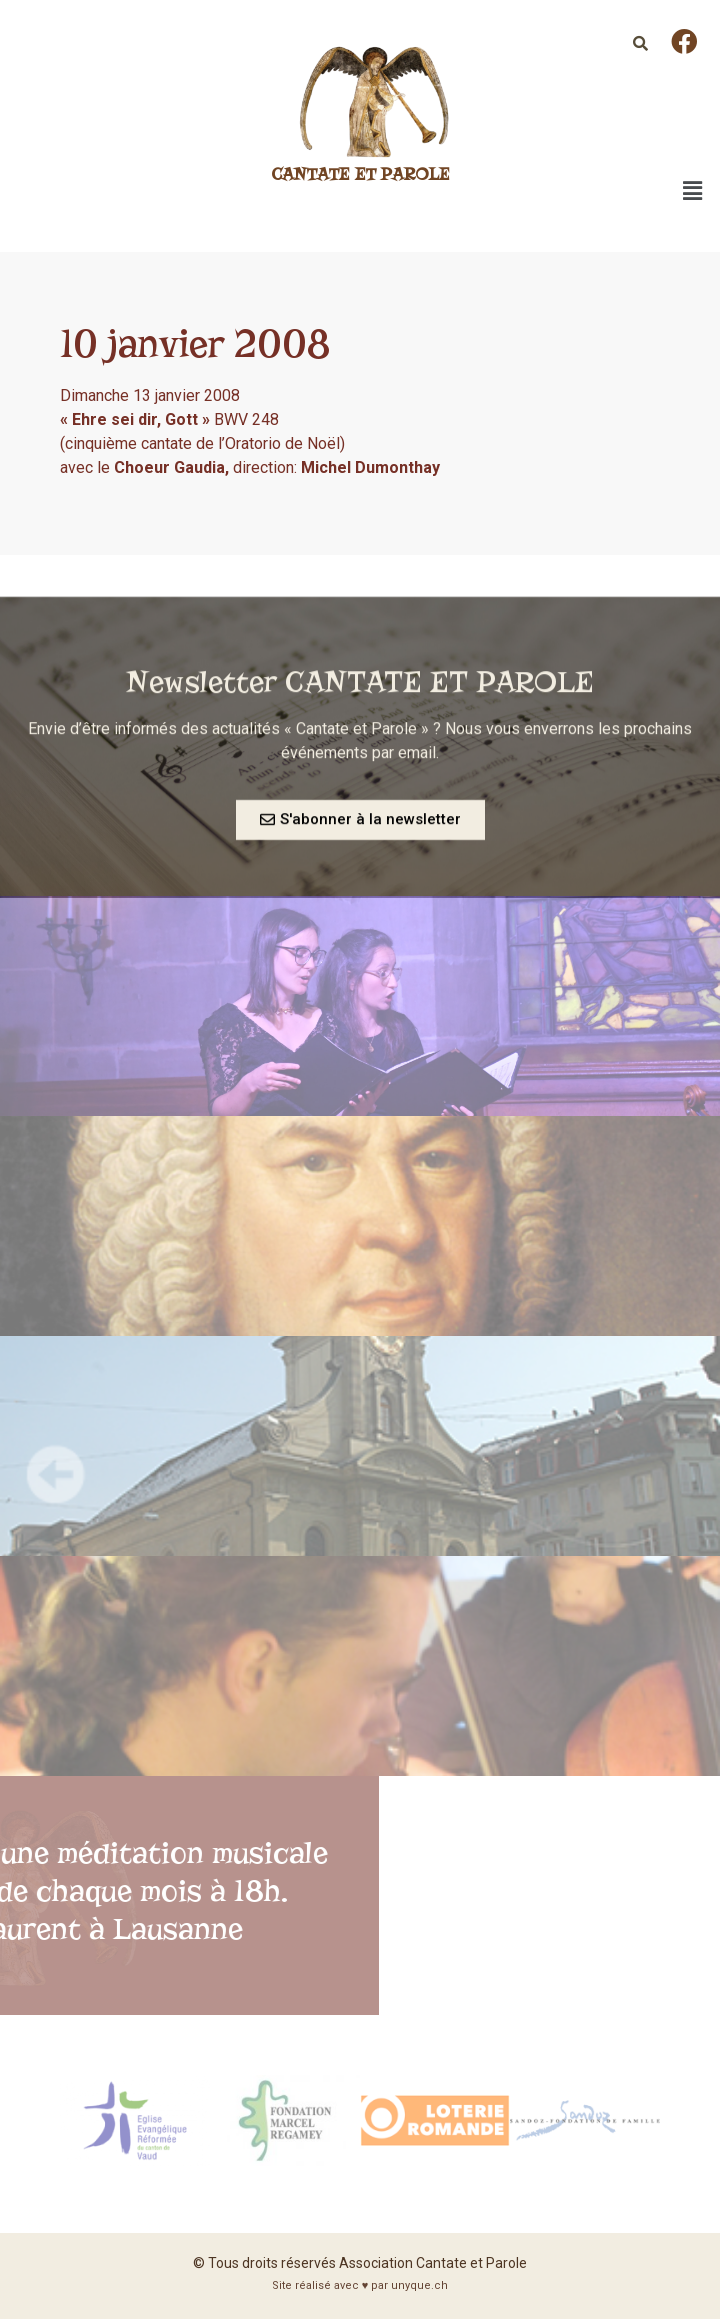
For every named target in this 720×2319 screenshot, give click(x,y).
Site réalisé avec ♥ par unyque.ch (360, 2285)
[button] (360, 826)
